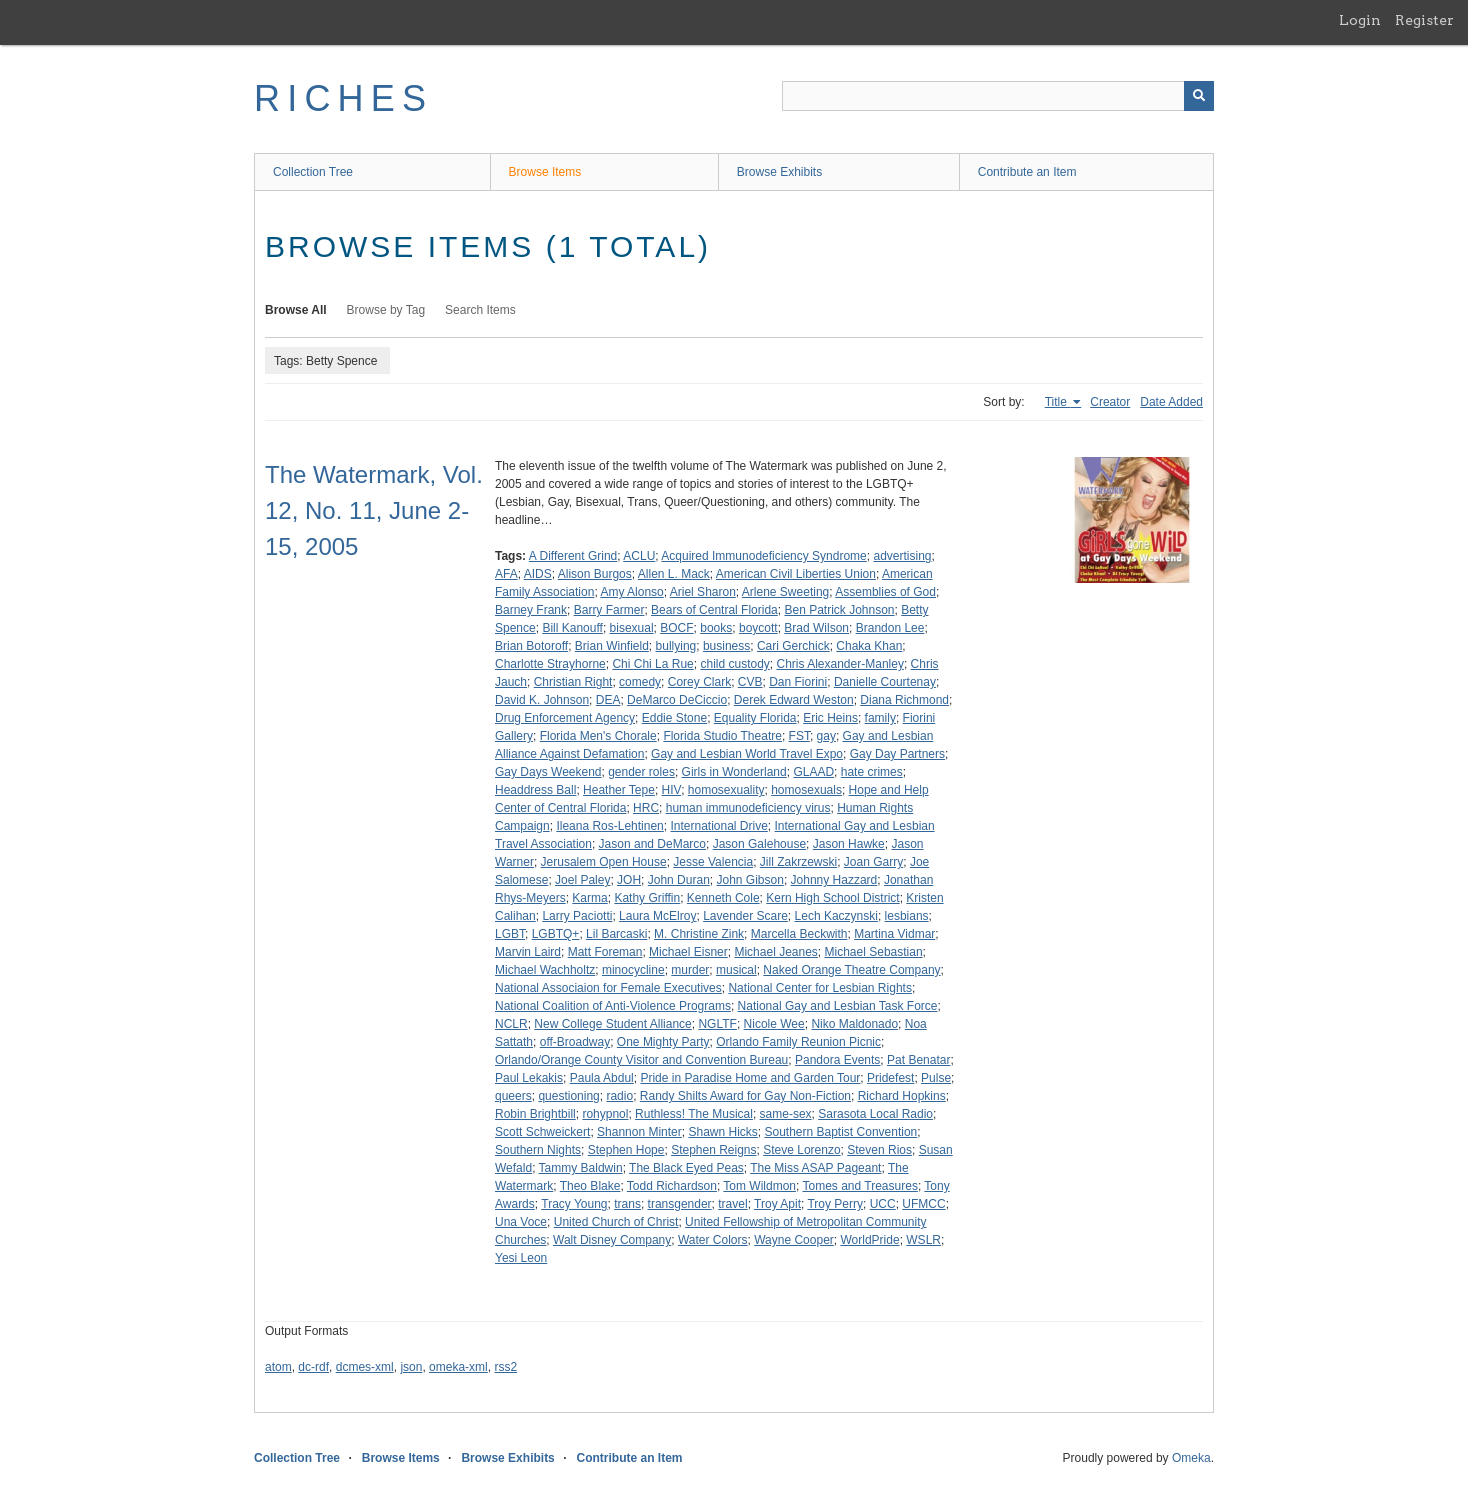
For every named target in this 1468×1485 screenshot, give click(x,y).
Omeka (1191, 1458)
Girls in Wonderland (734, 772)
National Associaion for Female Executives (608, 988)
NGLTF (717, 1024)
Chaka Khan (869, 646)
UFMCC (923, 1204)
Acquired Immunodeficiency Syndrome (763, 556)
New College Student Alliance (612, 1024)
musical (736, 970)
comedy (640, 682)
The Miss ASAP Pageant (815, 1168)
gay (826, 736)
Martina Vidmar (894, 934)
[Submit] (1199, 96)
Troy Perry (835, 1204)
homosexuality (726, 790)
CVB (750, 682)
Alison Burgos (595, 574)
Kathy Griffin (647, 898)
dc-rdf (313, 1367)
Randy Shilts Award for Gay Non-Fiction (745, 1096)
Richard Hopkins (902, 1096)
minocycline (633, 970)
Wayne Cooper (794, 1240)
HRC (646, 808)
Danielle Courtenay (885, 682)
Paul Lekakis (529, 1078)
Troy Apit (777, 1204)
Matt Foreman (605, 952)
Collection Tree (313, 172)
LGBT (510, 934)
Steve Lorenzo (801, 1150)
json (411, 1367)
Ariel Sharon (703, 592)
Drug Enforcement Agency (565, 718)
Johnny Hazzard (834, 880)
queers (513, 1096)
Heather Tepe (619, 790)
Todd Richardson (672, 1186)
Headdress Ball (535, 790)
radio (619, 1096)
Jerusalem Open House (604, 862)
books (716, 628)
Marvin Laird (528, 952)
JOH (629, 880)
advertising (902, 556)
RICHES (343, 98)
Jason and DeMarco (652, 844)
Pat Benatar (918, 1060)
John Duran (679, 880)
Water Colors (713, 1240)
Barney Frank (531, 610)
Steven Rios (879, 1150)
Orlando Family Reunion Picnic (798, 1042)
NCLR (511, 1024)
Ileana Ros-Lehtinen (609, 826)
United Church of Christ (616, 1222)
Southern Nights (538, 1150)
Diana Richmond (904, 700)
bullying (676, 646)
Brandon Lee (890, 628)
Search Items (480, 310)
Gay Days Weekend (548, 772)
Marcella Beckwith (799, 934)
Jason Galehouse (759, 844)
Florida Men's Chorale (598, 736)
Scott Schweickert (542, 1132)
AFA (506, 574)
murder (690, 970)
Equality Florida (755, 718)
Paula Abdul (602, 1078)
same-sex (786, 1114)
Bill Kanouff (572, 628)
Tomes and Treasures (860, 1186)
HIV (672, 790)
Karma (589, 898)
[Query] (998, 96)
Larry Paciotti (577, 916)
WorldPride (869, 1240)
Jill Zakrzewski (798, 862)
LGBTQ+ (556, 934)
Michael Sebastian (874, 952)
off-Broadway (575, 1042)
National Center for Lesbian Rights (819, 988)
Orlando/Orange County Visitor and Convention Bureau (641, 1060)
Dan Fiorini (798, 682)
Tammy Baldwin (581, 1168)
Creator (1110, 402)
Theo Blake (590, 1186)
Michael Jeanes (775, 952)
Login (1360, 20)
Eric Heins (830, 718)
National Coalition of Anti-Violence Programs (613, 1006)
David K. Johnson (542, 700)
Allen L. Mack (674, 574)
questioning (568, 1096)
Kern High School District (832, 898)
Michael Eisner (688, 952)
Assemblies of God (885, 592)
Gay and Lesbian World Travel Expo (747, 754)
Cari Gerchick (793, 646)
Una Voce (521, 1222)
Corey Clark (699, 682)
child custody (734, 664)
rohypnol (605, 1114)
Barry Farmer (609, 610)
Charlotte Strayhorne (550, 664)
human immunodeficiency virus (748, 808)
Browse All (296, 310)
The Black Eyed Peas (686, 1168)
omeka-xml (458, 1367)
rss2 (505, 1367)
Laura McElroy (657, 916)
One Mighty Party (663, 1042)
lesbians (907, 916)
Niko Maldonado (854, 1024)
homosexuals (806, 790)
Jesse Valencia (713, 862)
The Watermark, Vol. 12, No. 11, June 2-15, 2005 (374, 510)
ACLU (639, 556)
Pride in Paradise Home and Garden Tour (750, 1078)
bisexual (632, 628)
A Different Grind (573, 556)
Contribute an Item (1027, 172)
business (726, 646)
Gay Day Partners (897, 754)
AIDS (538, 574)
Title (1058, 402)
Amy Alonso (631, 592)
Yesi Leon (521, 1258)
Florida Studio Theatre (722, 736)
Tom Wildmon (759, 1186)
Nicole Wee (774, 1024)
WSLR (923, 1240)
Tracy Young (574, 1204)
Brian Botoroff (531, 646)
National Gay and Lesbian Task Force (838, 1006)
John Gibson (749, 880)
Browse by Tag (386, 310)
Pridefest (890, 1078)
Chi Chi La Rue (652, 664)
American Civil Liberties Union (796, 574)
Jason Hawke (849, 844)
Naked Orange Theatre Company (851, 970)
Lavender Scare (745, 916)
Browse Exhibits (779, 172)
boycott (758, 628)
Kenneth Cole (723, 898)
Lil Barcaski (616, 934)
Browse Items (545, 172)
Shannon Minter (639, 1132)
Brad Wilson (816, 628)
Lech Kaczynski (836, 916)
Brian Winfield (612, 646)
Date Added (1171, 402)
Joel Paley (582, 880)
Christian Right (573, 682)
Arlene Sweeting (785, 592)
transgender (680, 1204)
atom (278, 1367)
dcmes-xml (365, 1367)
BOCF (676, 628)
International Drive (718, 826)
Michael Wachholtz (545, 970)
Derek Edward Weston (794, 700)
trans (627, 1204)
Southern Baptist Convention (840, 1132)
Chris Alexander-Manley (840, 664)
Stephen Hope (626, 1150)
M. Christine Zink (699, 934)
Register (1424, 20)
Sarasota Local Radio (875, 1114)
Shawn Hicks (722, 1132)
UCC (883, 1204)
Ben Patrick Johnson (839, 610)
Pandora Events (837, 1060)
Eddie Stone (674, 718)
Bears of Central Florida (714, 610)
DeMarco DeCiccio (677, 700)
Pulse (936, 1078)
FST (799, 736)
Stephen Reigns (713, 1150)
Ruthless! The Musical (694, 1114)
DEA (608, 700)
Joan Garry (873, 862)
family (880, 718)
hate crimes (872, 772)
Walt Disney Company (612, 1240)
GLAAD (813, 772)
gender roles (641, 772)
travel (732, 1204)
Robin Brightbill (535, 1114)
